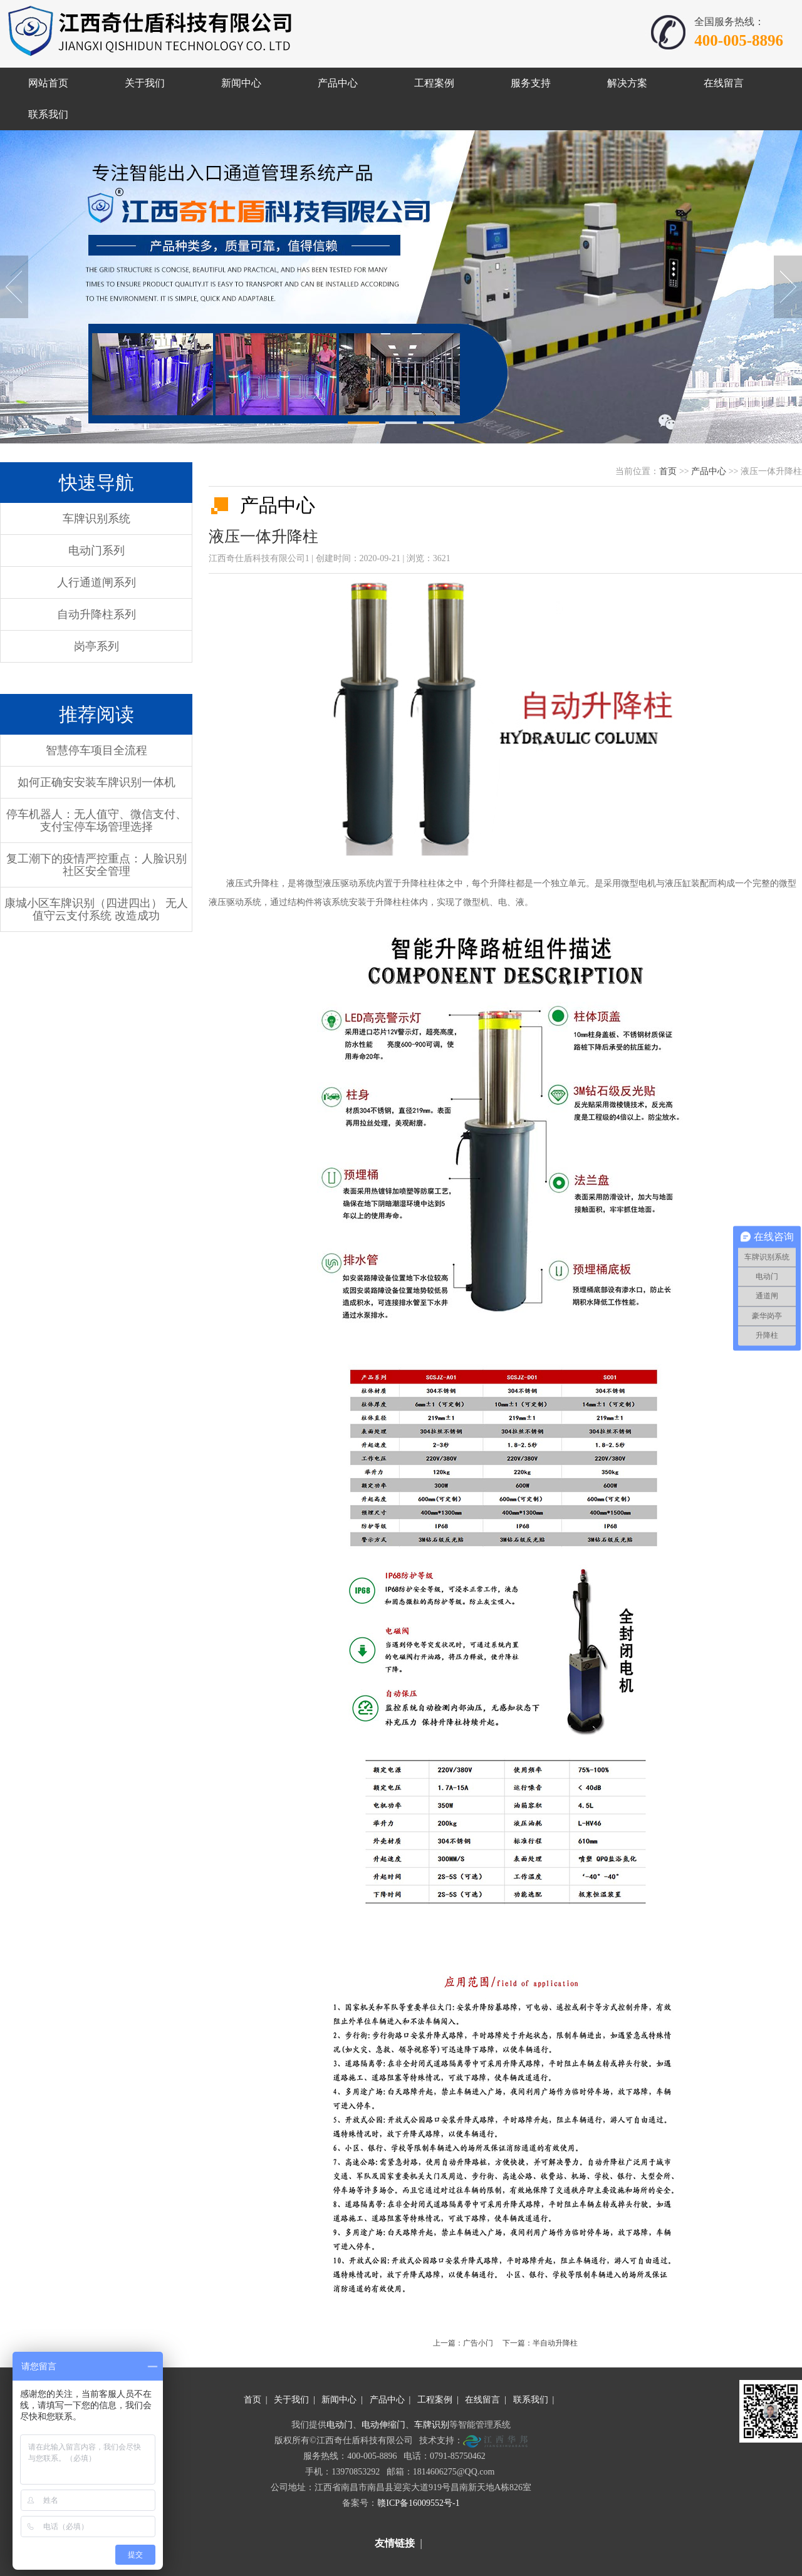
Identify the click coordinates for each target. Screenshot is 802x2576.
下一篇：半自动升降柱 (540, 2343)
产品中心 (708, 471)
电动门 (339, 2424)
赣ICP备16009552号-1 (418, 2503)
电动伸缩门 (383, 2424)
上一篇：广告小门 (463, 2343)
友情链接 (395, 2543)
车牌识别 (431, 2424)
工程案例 (434, 2399)
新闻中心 (339, 2399)
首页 (668, 471)
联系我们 (530, 2399)
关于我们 (291, 2399)
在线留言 (482, 2399)
